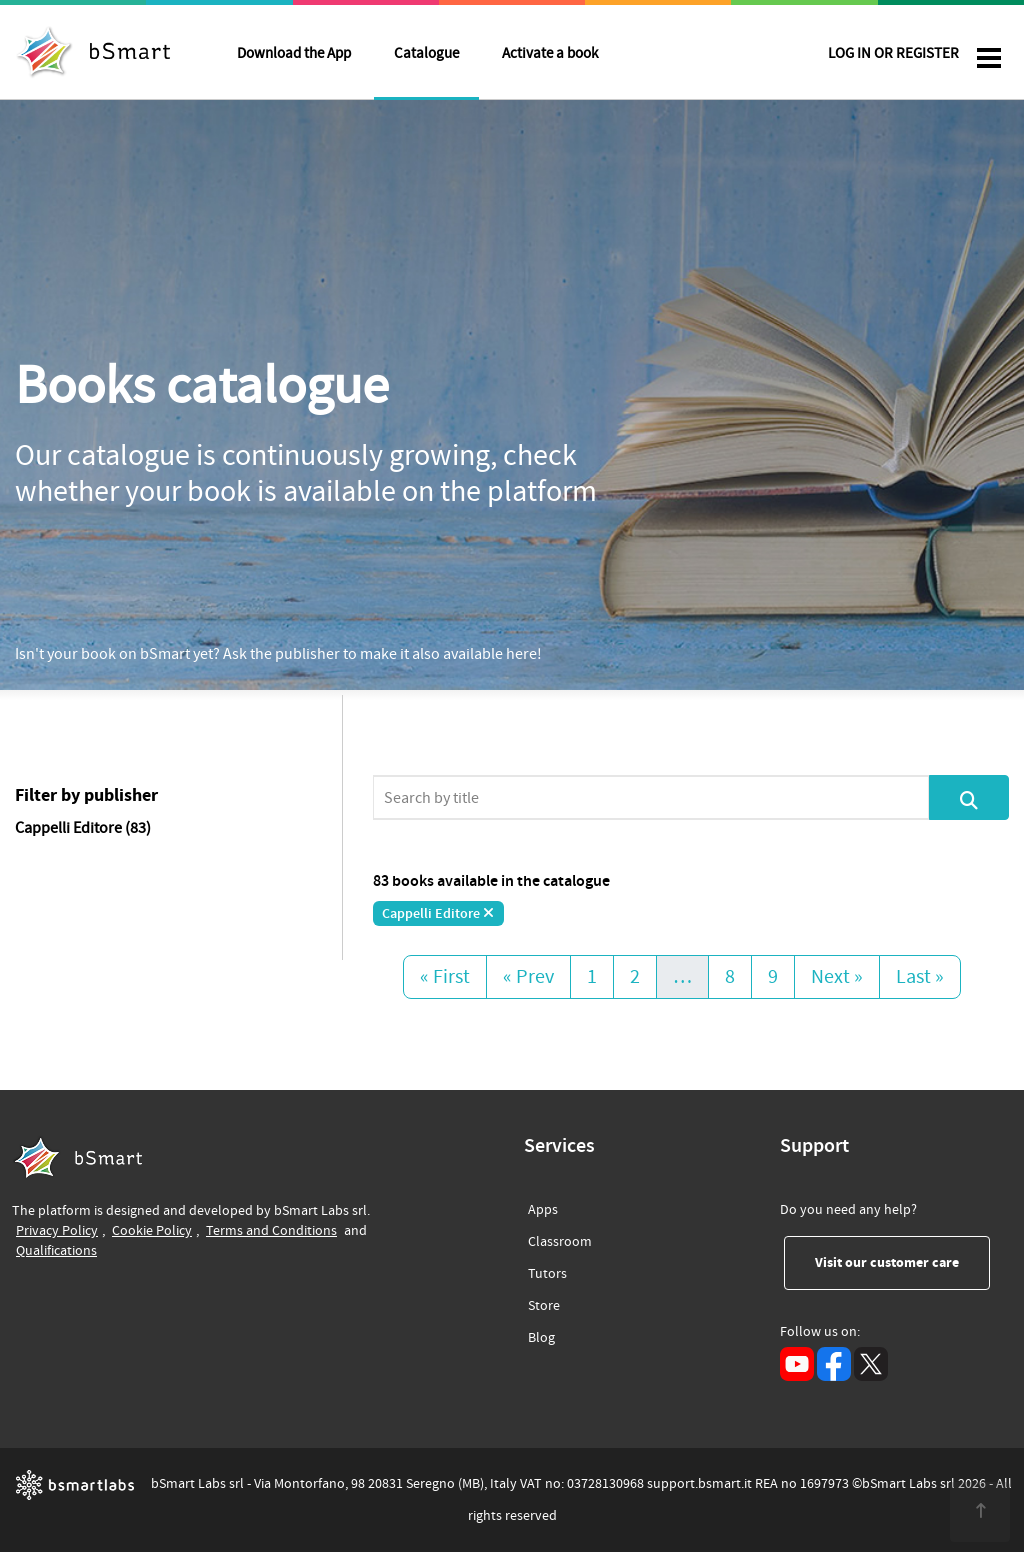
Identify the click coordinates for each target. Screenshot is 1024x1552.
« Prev (528, 977)
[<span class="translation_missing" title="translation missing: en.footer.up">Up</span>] (980, 1512)
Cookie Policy (152, 1230)
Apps (543, 1210)
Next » (837, 977)
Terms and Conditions (271, 1230)
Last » (920, 977)
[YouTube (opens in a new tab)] (797, 1364)
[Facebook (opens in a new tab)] (834, 1364)
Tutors (547, 1270)
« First (445, 977)
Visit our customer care (902, 1262)
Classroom (560, 1238)
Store (544, 1302)
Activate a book (550, 53)
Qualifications (56, 1250)
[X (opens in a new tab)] (871, 1364)
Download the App (294, 53)
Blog (541, 1334)
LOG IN (893, 54)
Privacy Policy (57, 1230)
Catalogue (426, 53)
